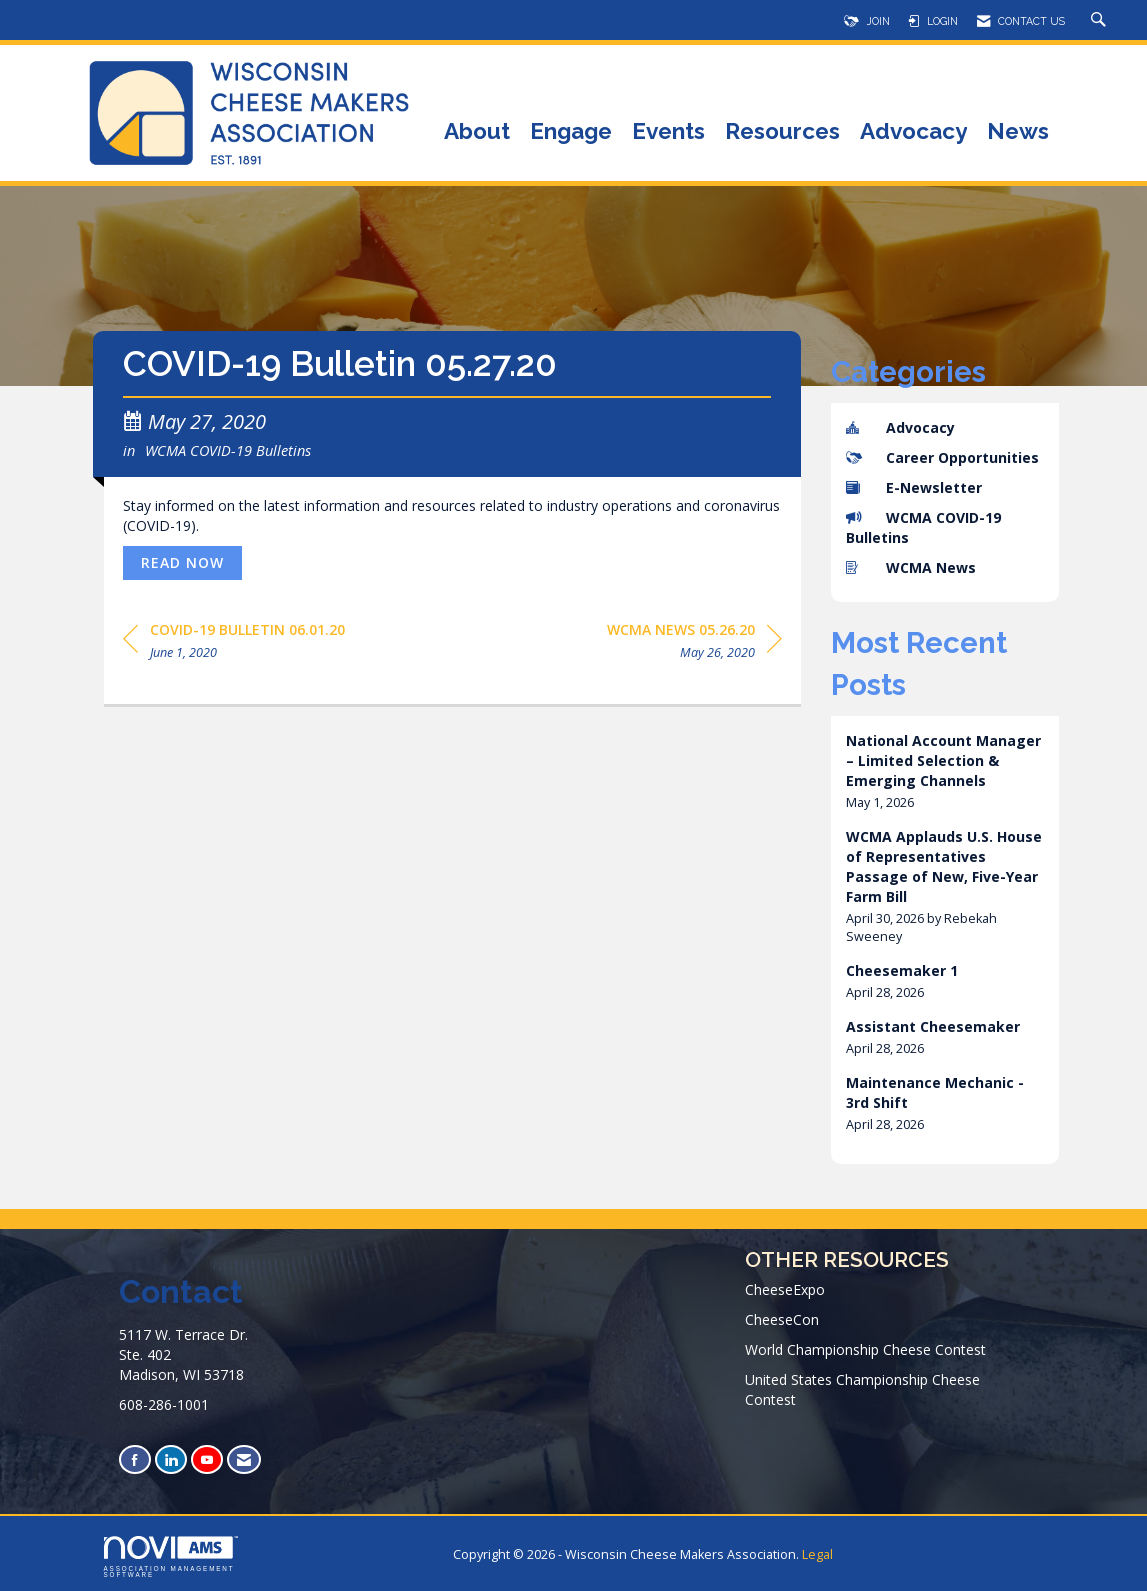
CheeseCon (782, 1319)
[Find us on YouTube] (207, 1459)
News (1018, 132)
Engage (571, 132)
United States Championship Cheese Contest (862, 1389)
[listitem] (945, 771)
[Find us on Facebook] (135, 1459)
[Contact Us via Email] (244, 1459)
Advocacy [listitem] (900, 427)
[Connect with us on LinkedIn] (171, 1459)
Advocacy (913, 132)
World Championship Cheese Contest (865, 1349)
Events (668, 132)
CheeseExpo (785, 1289)
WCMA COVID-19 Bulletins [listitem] (923, 527)
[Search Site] (1101, 21)
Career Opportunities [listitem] (942, 457)
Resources (782, 132)
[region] (694, 644)
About (477, 132)
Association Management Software (171, 1557)
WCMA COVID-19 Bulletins (228, 450)
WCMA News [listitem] (911, 567)
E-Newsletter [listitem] (914, 487)
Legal (817, 1554)
